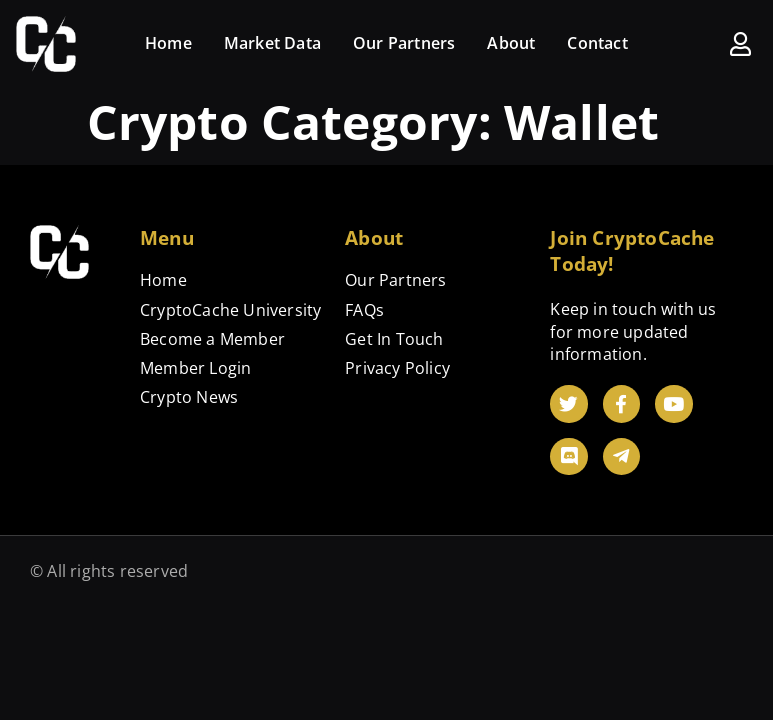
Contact (597, 43)
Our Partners (404, 43)
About (511, 43)
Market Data (272, 43)
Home (168, 43)
